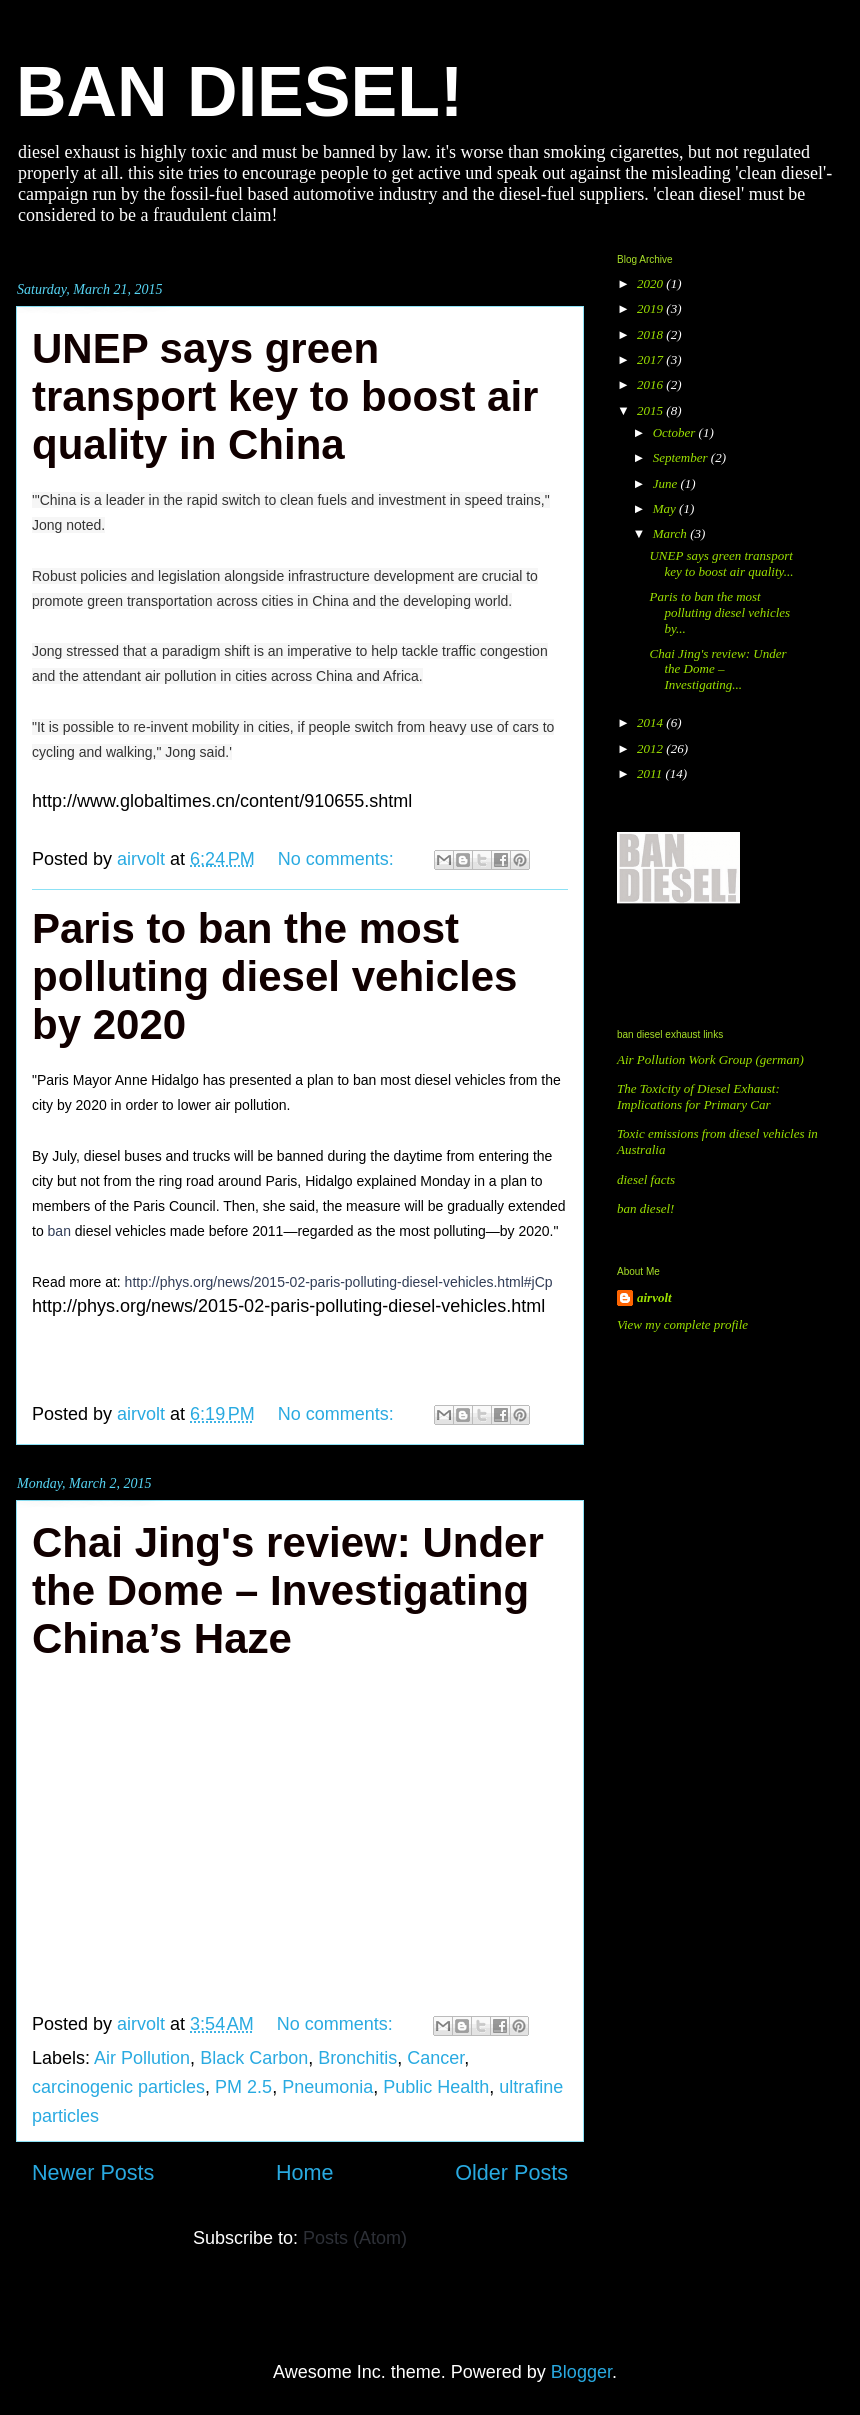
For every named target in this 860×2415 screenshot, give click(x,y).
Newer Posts (93, 2172)
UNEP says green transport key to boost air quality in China (285, 396)
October (676, 432)
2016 (651, 384)
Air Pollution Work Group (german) (710, 1059)
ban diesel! (645, 1208)
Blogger (581, 2372)
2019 (651, 308)
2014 (651, 722)
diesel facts (646, 1179)
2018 (651, 334)
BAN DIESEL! (239, 92)
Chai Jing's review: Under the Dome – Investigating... (717, 669)
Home (305, 2172)
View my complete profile (682, 1324)
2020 (651, 283)
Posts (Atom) (355, 2238)
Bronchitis (357, 2058)
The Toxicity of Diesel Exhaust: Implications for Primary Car (698, 1096)
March (671, 533)
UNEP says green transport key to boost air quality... (721, 563)
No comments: (338, 859)
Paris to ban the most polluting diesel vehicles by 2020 (274, 976)
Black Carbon (254, 2058)
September (682, 457)
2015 (651, 410)
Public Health (436, 2087)
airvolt (654, 1297)
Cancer (435, 2058)
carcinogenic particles (118, 2087)
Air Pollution (142, 2058)
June (667, 483)
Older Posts (511, 2172)
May (666, 508)
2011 (651, 773)
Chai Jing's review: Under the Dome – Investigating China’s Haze (288, 1590)
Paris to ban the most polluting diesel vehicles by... (719, 612)
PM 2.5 (243, 2087)
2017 (651, 359)
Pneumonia (327, 2087)
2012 (651, 748)
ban (59, 1231)
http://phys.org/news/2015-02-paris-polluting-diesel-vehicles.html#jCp (339, 1282)
